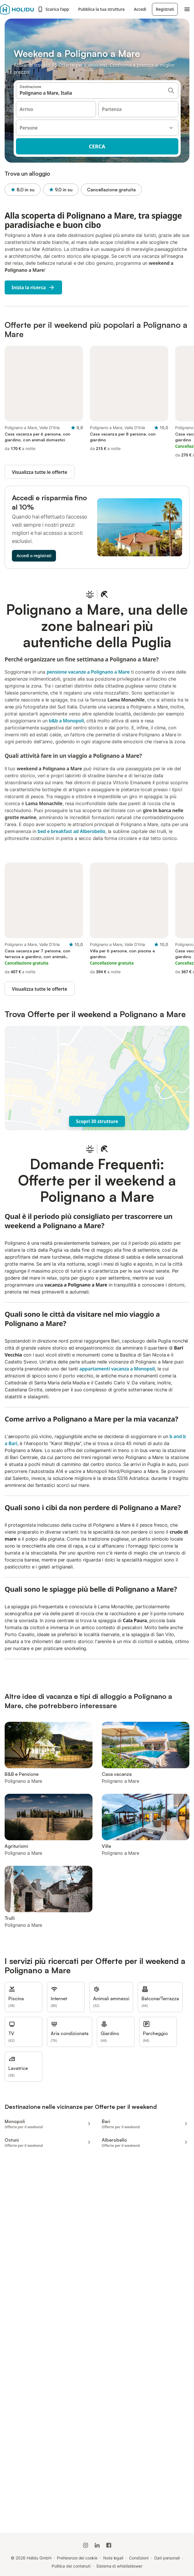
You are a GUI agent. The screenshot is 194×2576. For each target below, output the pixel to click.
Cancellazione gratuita (111, 190)
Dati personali (167, 2557)
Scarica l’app (53, 9)
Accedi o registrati (34, 555)
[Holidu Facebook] (109, 2545)
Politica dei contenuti (71, 2566)
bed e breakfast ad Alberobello (71, 831)
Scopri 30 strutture (97, 1121)
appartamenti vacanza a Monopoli (117, 1369)
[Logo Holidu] (17, 9)
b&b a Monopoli (66, 720)
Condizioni (138, 2557)
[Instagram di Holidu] (85, 2545)
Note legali (113, 2557)
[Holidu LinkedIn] (97, 2545)
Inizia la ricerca (33, 287)
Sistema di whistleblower (119, 2566)
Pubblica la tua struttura (101, 9)
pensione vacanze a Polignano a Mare (88, 672)
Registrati (165, 9)
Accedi (140, 9)
